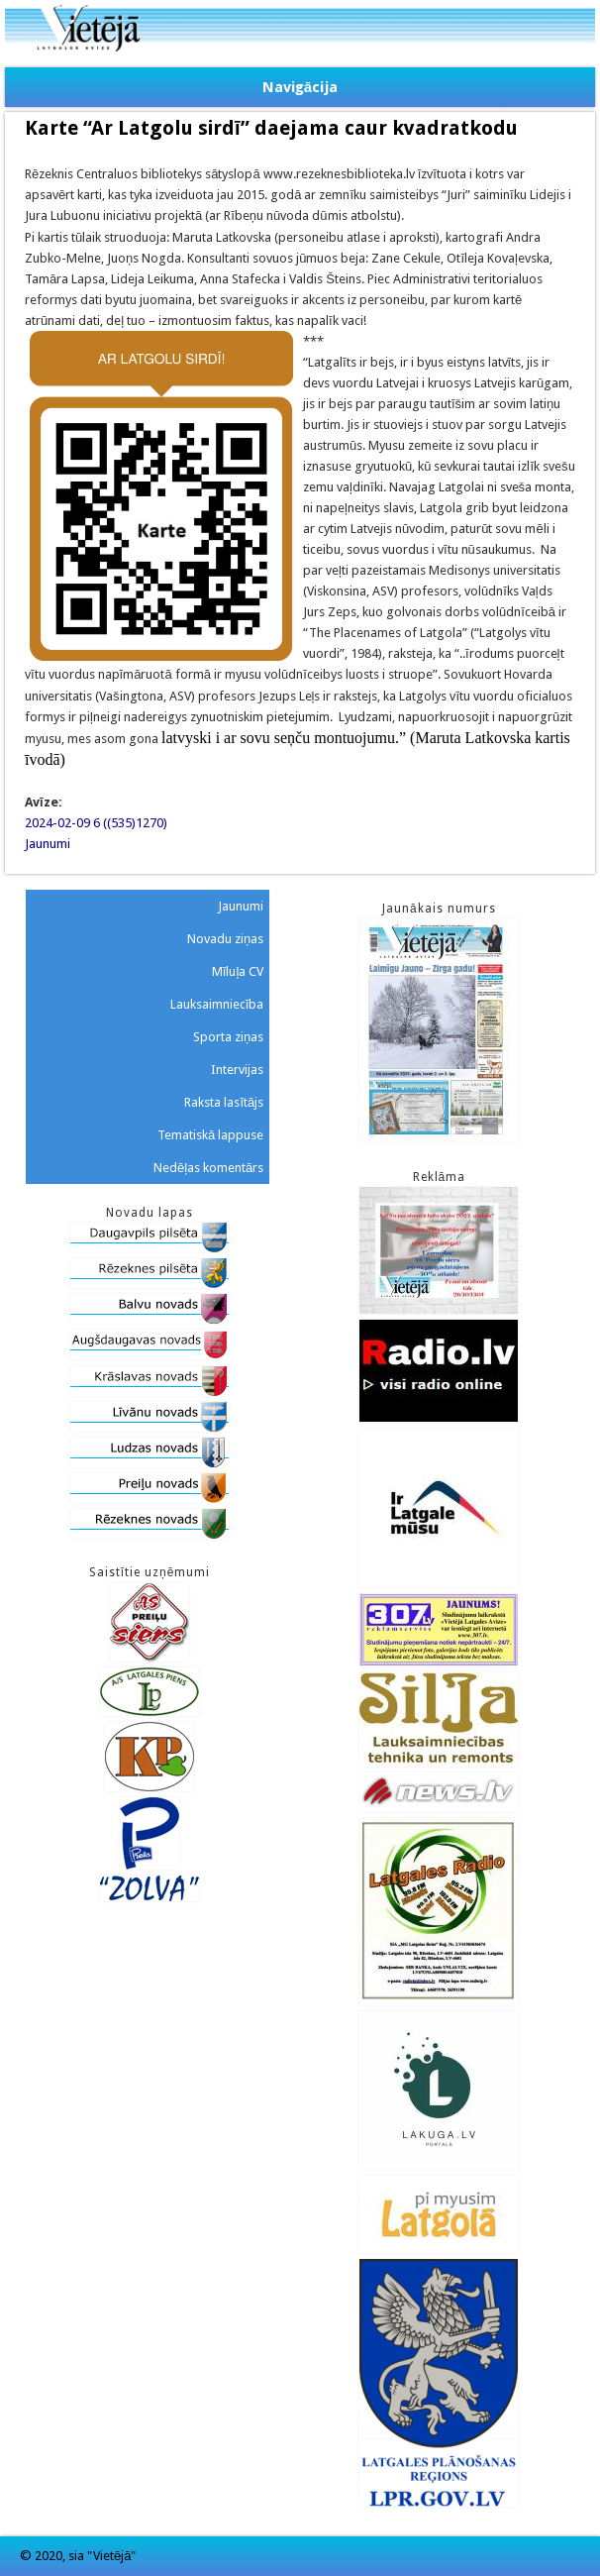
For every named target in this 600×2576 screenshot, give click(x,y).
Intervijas (237, 1069)
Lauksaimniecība (217, 1004)
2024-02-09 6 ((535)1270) (96, 822)
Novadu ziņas (225, 938)
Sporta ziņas (228, 1036)
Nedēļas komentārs (208, 1167)
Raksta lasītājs (223, 1102)
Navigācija (300, 87)
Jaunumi (47, 843)
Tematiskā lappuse (210, 1134)
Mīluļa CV (238, 971)
